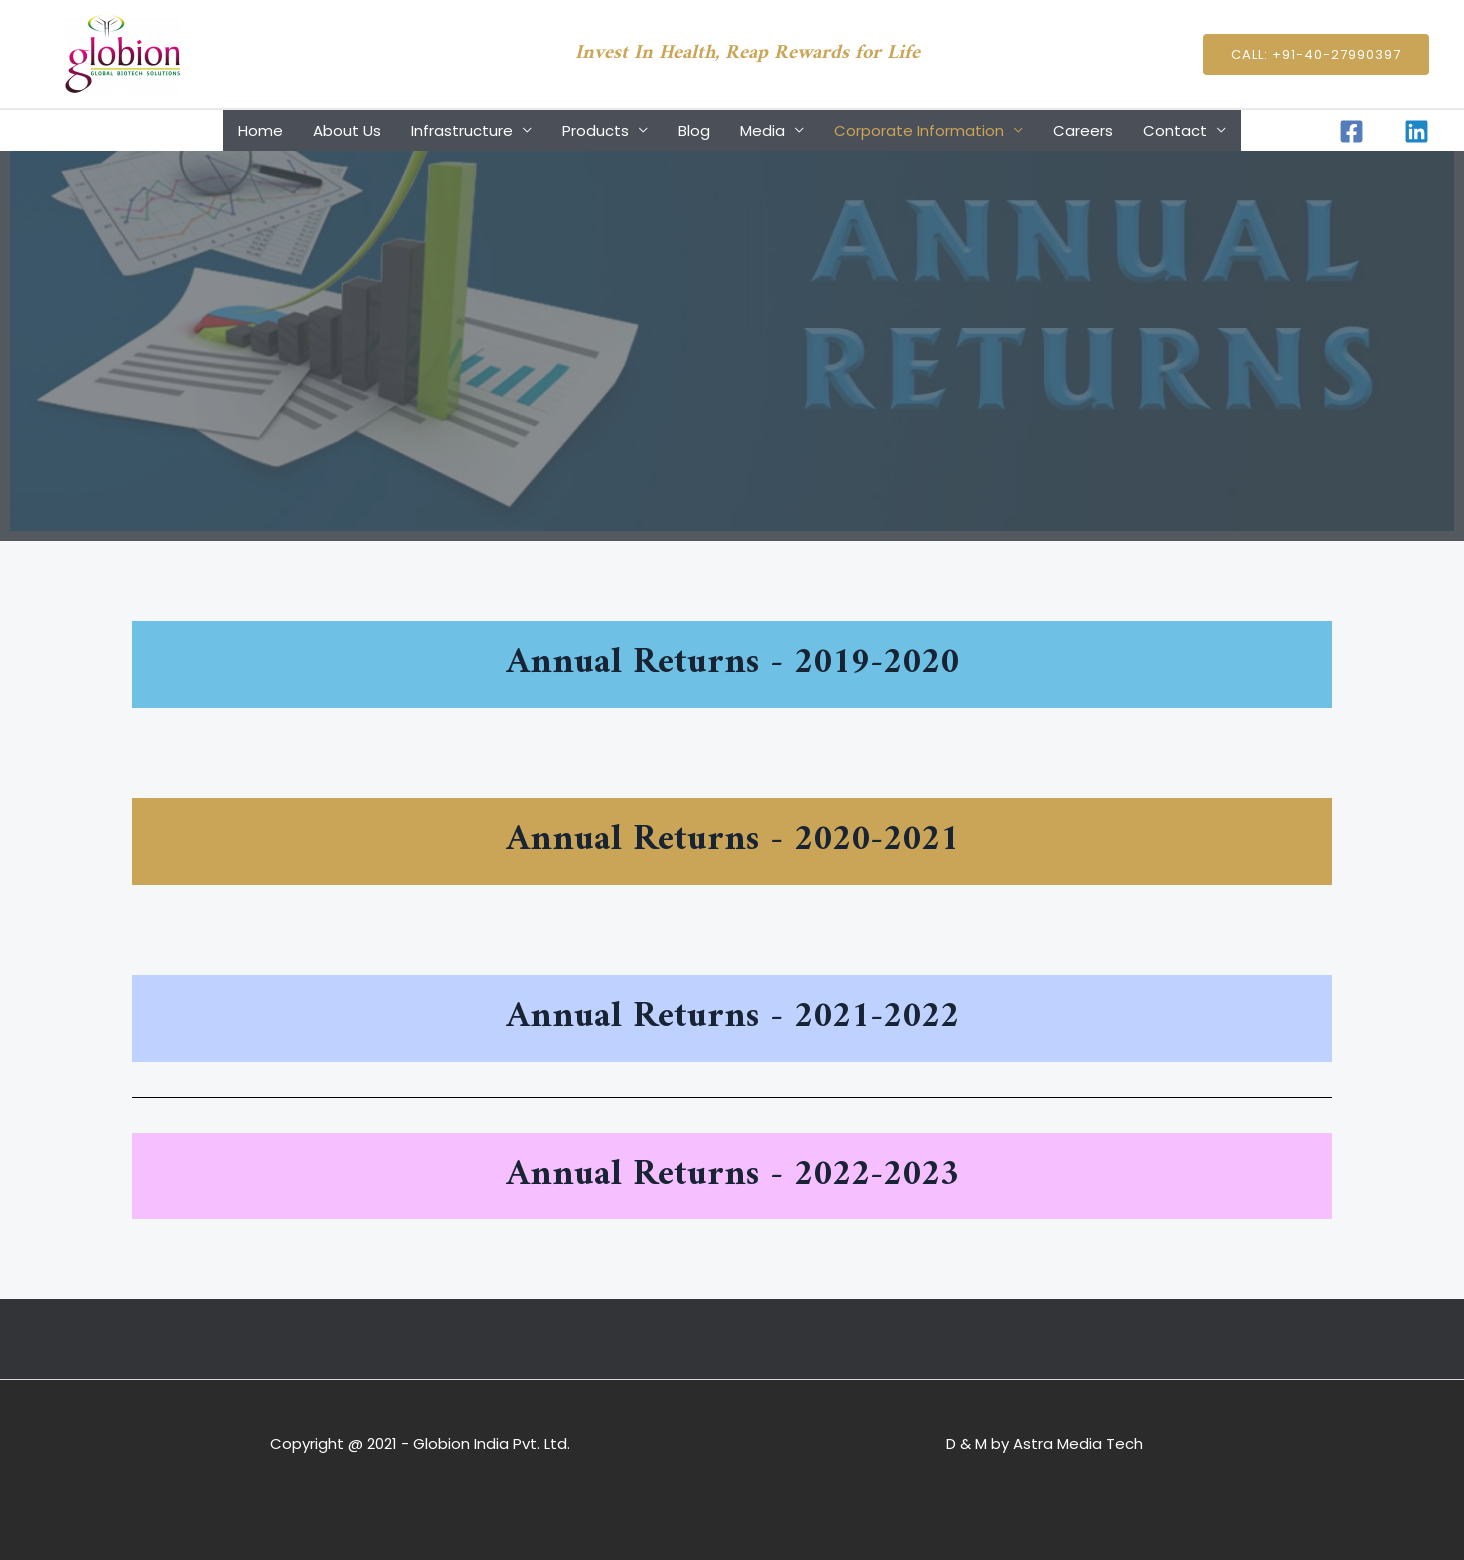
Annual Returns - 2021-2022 (732, 1017)
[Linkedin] (1416, 131)
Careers (1083, 130)
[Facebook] (1351, 131)
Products (595, 130)
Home (260, 130)
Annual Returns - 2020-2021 (732, 840)
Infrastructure (462, 130)
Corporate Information (919, 130)
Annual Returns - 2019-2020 (732, 663)
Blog (694, 130)
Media (762, 130)
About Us (347, 130)
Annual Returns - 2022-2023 (732, 1175)
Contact (1175, 130)
